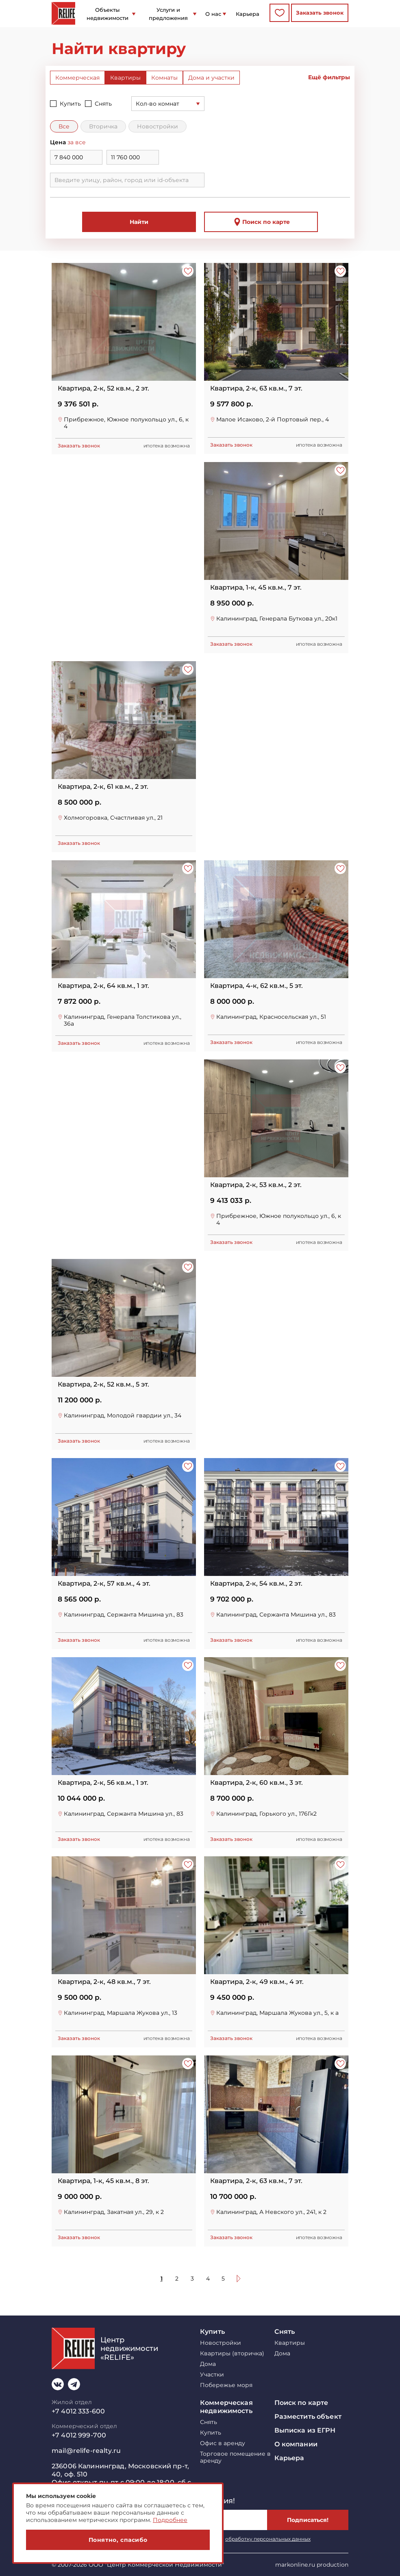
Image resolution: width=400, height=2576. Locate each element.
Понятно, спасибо (118, 2539)
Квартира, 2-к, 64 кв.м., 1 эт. (103, 986)
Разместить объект (307, 2416)
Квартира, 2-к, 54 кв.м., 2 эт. (256, 1583)
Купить (70, 103)
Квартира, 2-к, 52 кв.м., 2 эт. (103, 388)
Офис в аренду (222, 2443)
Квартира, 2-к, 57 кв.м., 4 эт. (104, 1583)
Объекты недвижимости (107, 14)
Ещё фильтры (329, 77)
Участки (212, 2374)
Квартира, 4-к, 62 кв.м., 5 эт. (256, 986)
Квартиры (125, 77)
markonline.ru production (311, 2564)
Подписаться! (307, 2520)
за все (76, 142)
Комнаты (164, 77)
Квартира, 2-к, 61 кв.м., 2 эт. (103, 786)
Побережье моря (226, 2385)
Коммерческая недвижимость (226, 2407)
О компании (295, 2444)
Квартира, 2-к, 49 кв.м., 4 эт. (257, 1982)
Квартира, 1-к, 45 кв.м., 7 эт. (256, 587)
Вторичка (103, 126)
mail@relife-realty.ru (86, 2450)
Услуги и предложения (168, 14)
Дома (208, 2364)
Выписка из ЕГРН (305, 2430)
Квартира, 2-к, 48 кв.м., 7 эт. (104, 1982)
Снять (103, 103)
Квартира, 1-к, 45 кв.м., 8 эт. (103, 2181)
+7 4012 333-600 (78, 2411)
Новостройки (157, 126)
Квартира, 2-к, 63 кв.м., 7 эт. (256, 388)
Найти (139, 222)
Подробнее (170, 2520)
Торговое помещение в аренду (235, 2457)
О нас (213, 14)
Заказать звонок (319, 12)
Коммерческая (77, 77)
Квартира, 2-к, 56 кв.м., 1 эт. (103, 1782)
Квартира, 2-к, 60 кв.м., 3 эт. (256, 1782)
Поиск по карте (261, 222)
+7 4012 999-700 (79, 2435)
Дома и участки (211, 77)
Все (64, 126)
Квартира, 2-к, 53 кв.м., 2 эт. (256, 1185)
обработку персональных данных (268, 2539)
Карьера (247, 14)
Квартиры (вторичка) (232, 2353)
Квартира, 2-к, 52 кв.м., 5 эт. (103, 1384)
